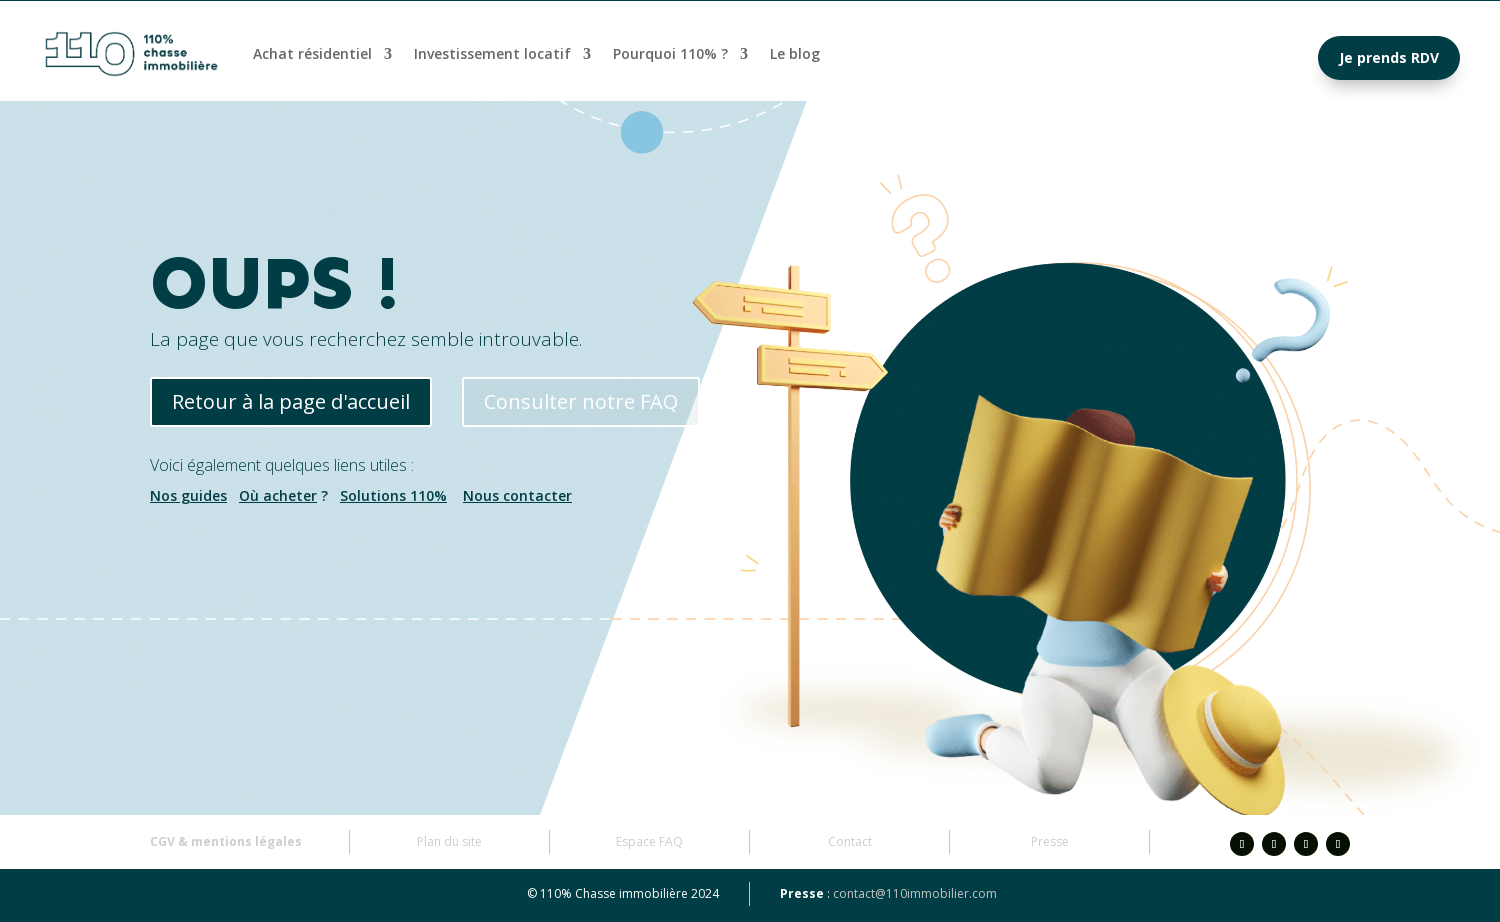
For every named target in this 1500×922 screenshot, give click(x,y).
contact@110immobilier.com (915, 893)
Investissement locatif (492, 53)
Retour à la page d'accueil (291, 401)
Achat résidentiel (312, 53)
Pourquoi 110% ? (670, 53)
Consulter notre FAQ (581, 401)
